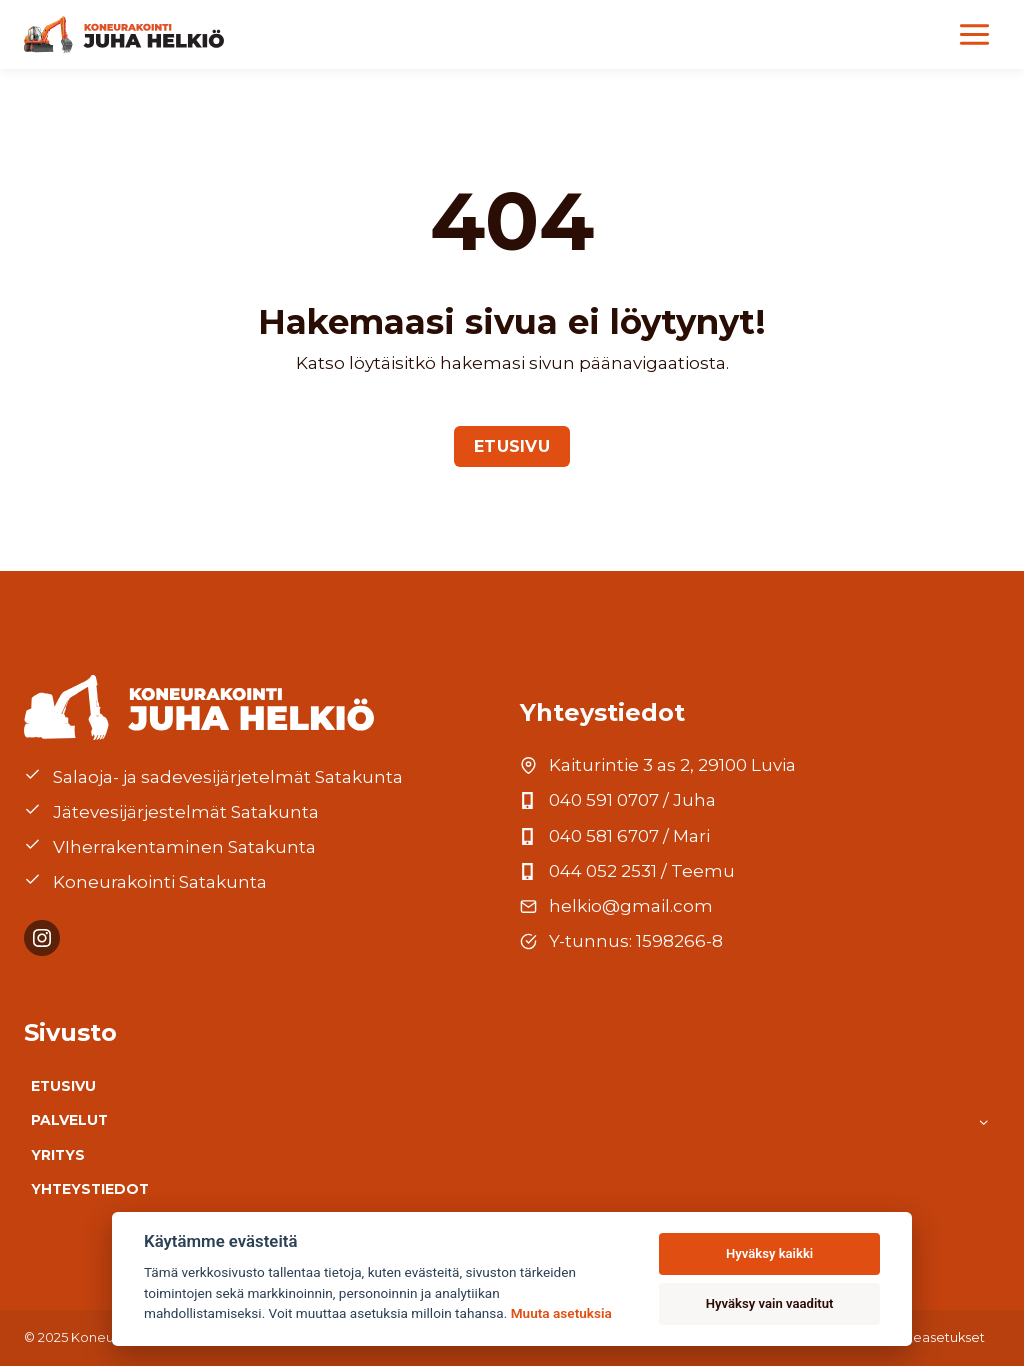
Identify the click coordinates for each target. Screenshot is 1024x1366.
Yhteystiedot (90, 1189)
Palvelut (69, 1120)
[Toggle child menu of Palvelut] (983, 1121)
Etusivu (63, 1086)
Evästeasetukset (932, 1337)
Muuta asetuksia (561, 1313)
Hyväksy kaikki (769, 1253)
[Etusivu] (124, 34)
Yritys (58, 1155)
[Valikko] (974, 34)
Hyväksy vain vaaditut (770, 1303)
